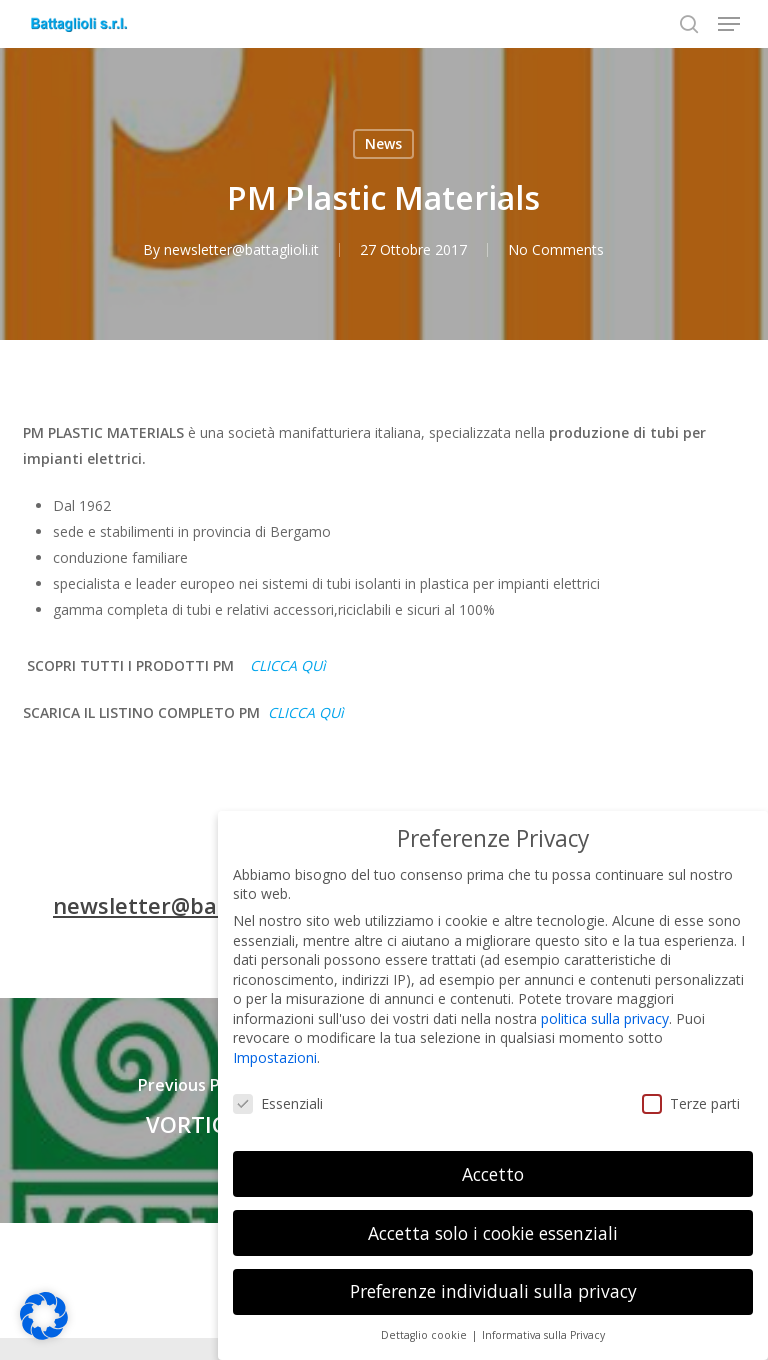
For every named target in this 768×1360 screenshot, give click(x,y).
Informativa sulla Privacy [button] (543, 1319)
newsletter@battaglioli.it (242, 249)
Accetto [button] (493, 1158)
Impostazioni (275, 1041)
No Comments (557, 249)
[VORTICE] (192, 1110)
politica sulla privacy (605, 1002)
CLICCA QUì (288, 665)
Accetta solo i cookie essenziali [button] (493, 1217)
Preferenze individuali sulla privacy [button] (493, 1276)
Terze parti (691, 1087)
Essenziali (278, 1087)
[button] (729, 24)
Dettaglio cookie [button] (425, 1319)
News (383, 143)
